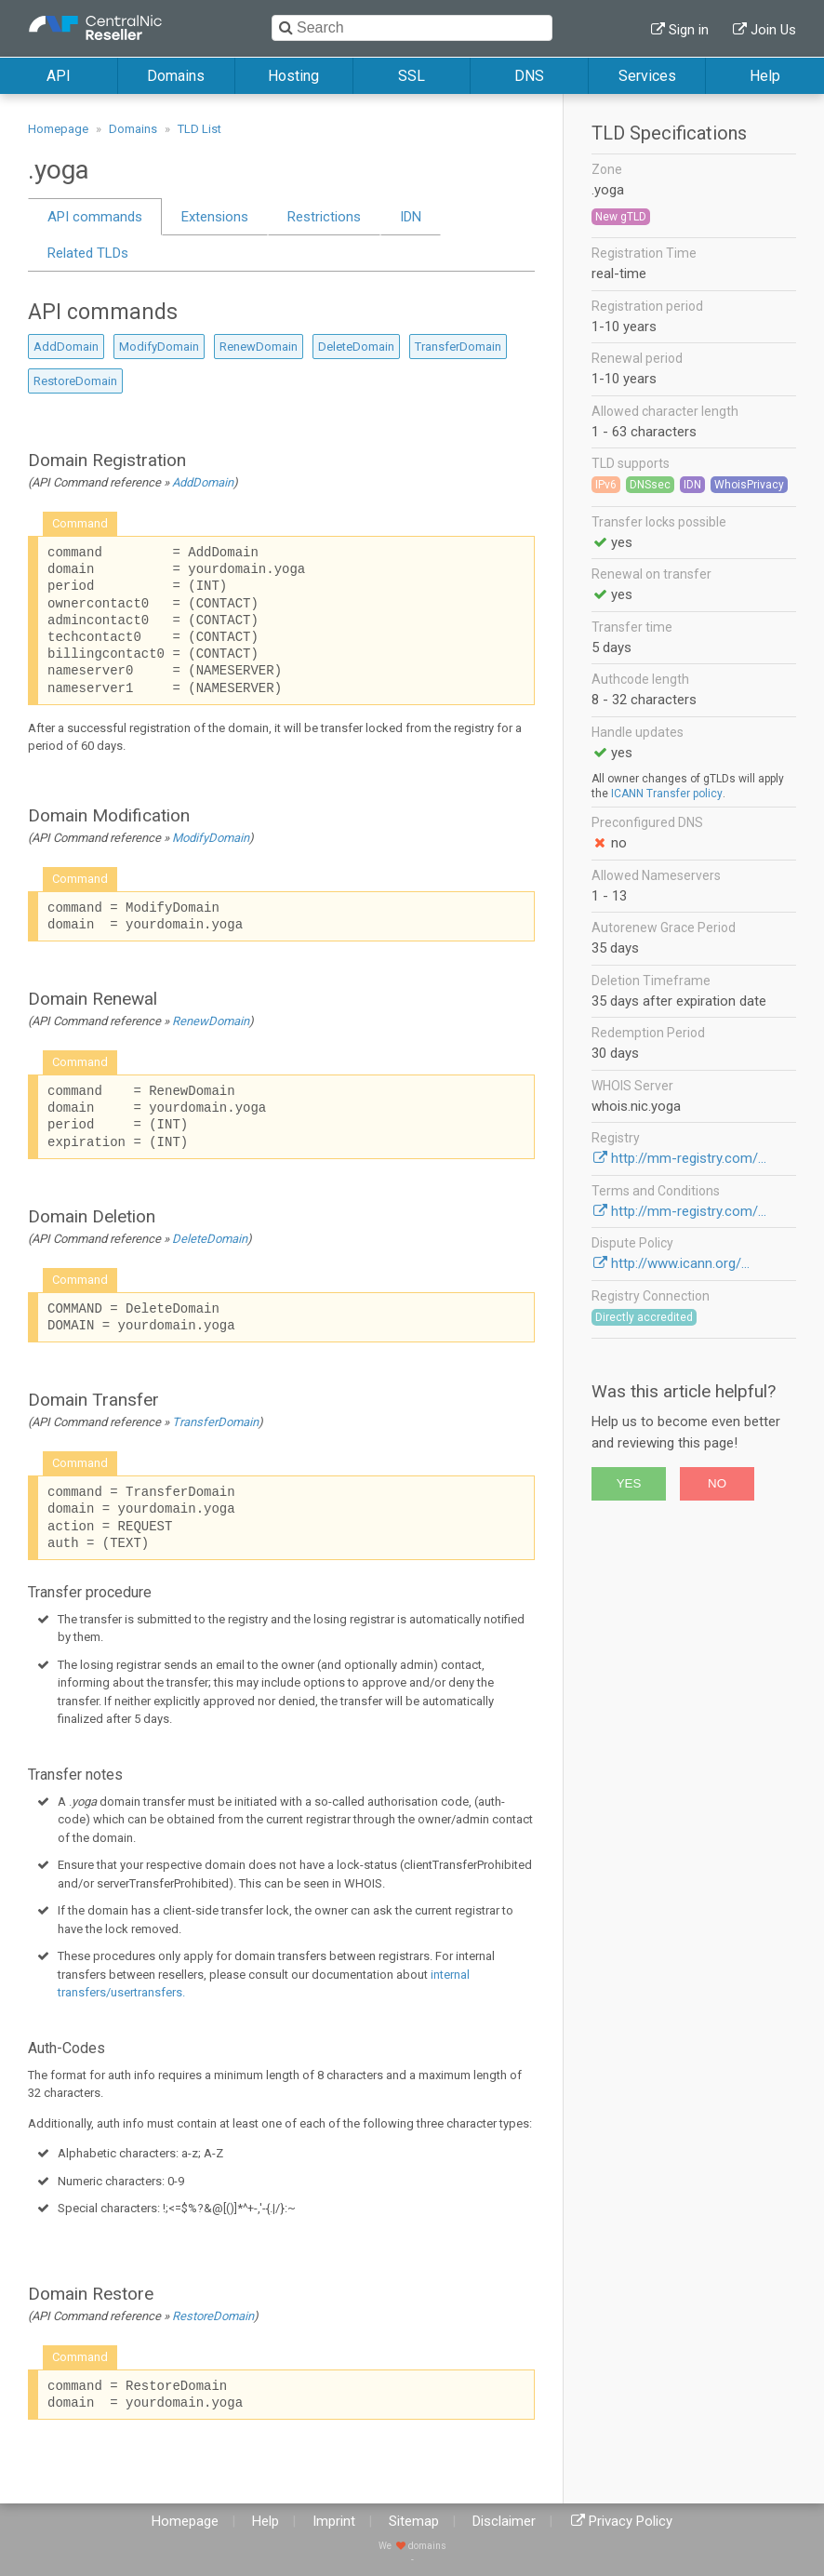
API (59, 76)
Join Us (773, 29)
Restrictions (324, 216)
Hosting (293, 76)
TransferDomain (458, 347)
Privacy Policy (630, 2521)
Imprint (333, 2521)
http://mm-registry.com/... (688, 1158)
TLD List (199, 129)
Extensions (214, 216)
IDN (410, 216)
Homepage (58, 129)
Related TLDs (87, 253)
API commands (94, 216)
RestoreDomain (75, 381)
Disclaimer (504, 2521)
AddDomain (66, 347)
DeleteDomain (356, 347)
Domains (176, 76)
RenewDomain (258, 347)
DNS (529, 76)
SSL (411, 76)
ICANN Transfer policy (667, 793)
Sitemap (414, 2521)
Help (765, 76)
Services (647, 76)
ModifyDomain (159, 347)
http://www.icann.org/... (680, 1263)
